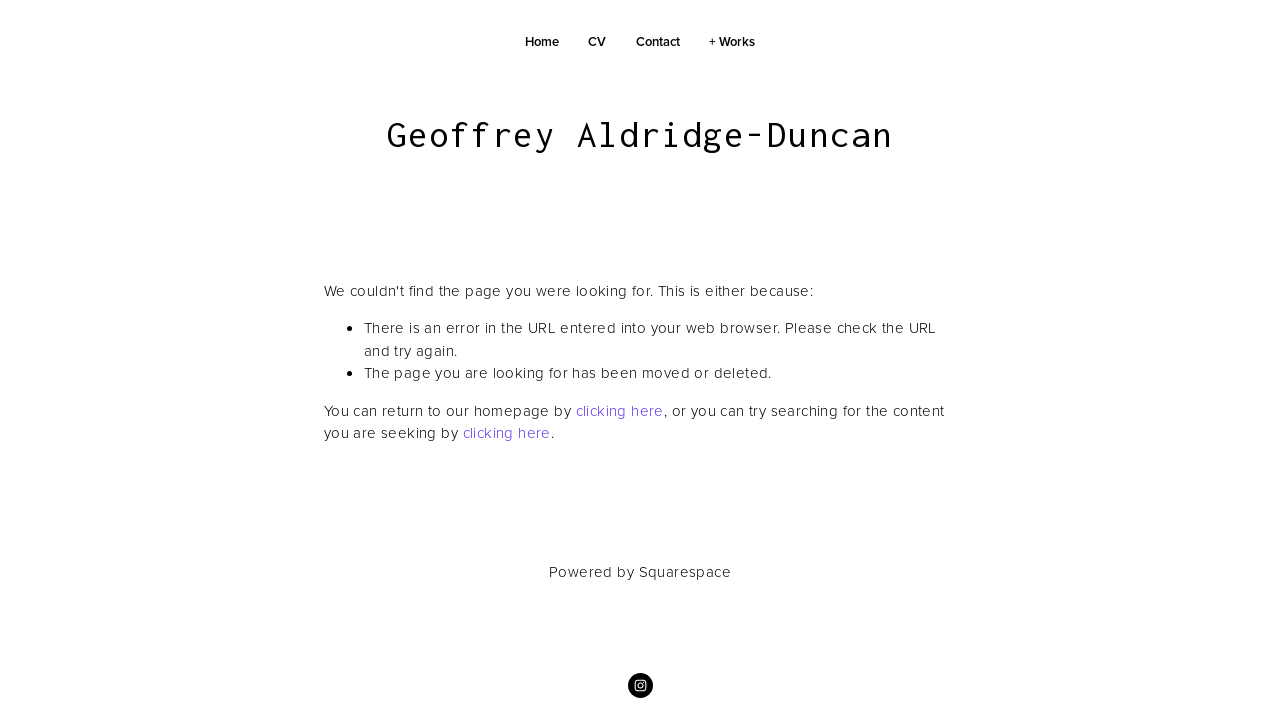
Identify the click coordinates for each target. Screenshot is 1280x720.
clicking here (620, 410)
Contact (658, 41)
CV (597, 41)
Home (542, 41)
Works (737, 41)
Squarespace (685, 571)
